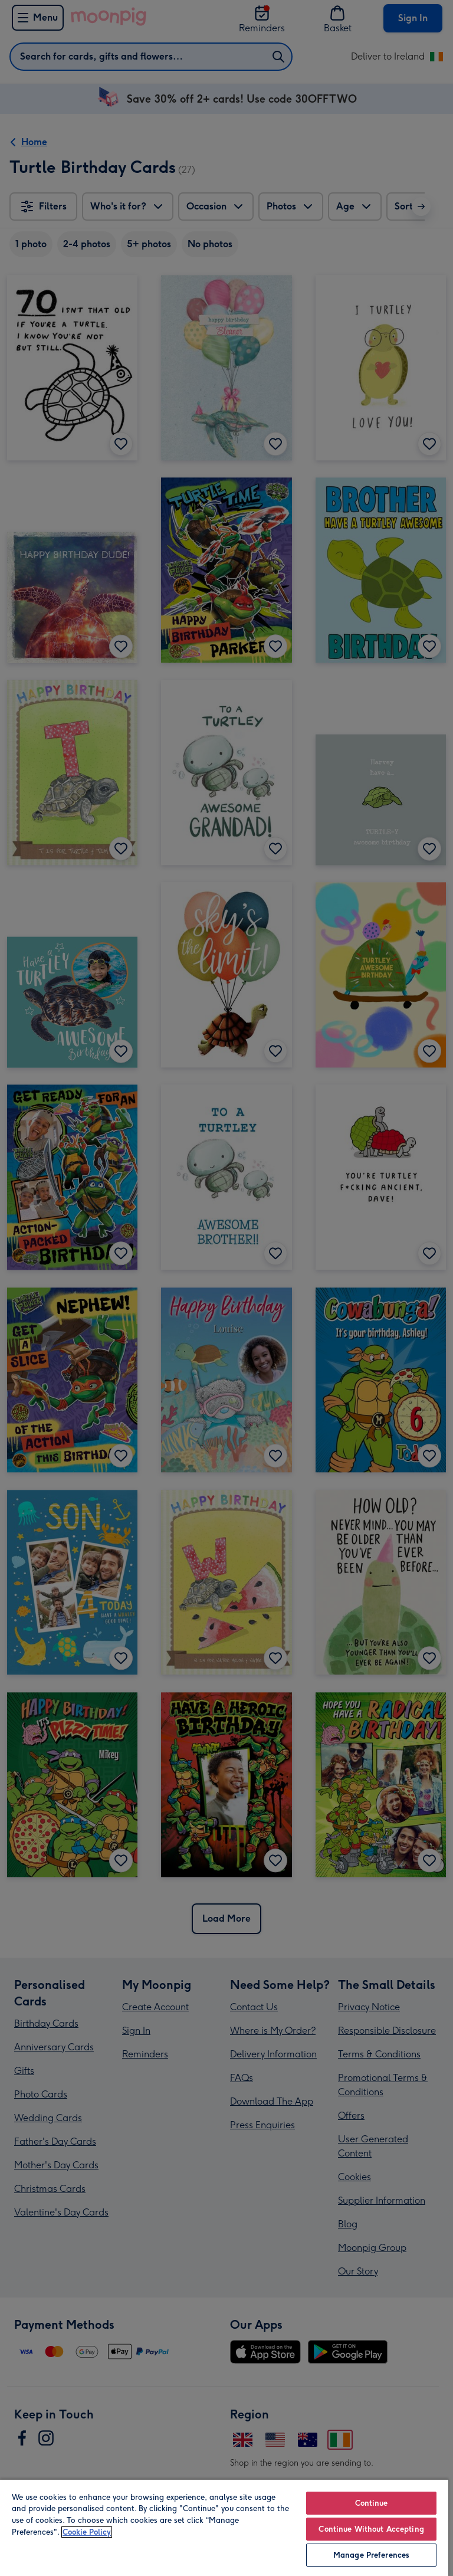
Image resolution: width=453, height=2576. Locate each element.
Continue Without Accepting (371, 2529)
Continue (371, 2503)
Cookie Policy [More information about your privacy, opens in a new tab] (87, 2532)
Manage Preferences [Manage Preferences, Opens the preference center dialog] (371, 2555)
